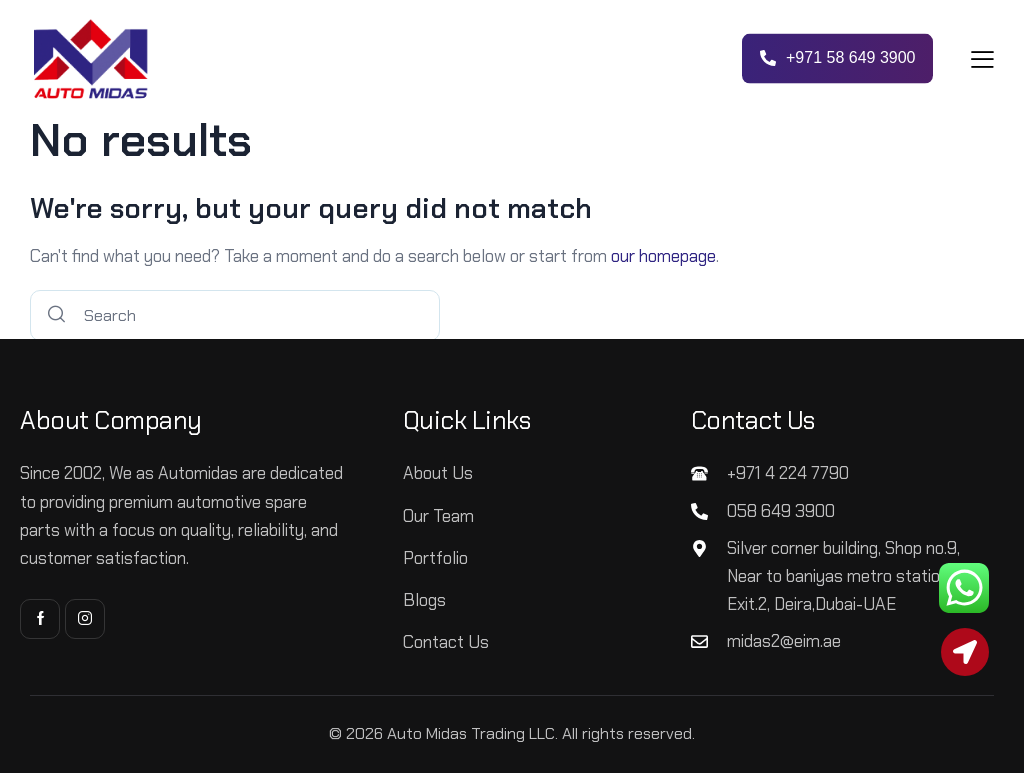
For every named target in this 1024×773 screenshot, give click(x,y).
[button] (982, 58)
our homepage (663, 256)
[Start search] (56, 315)
